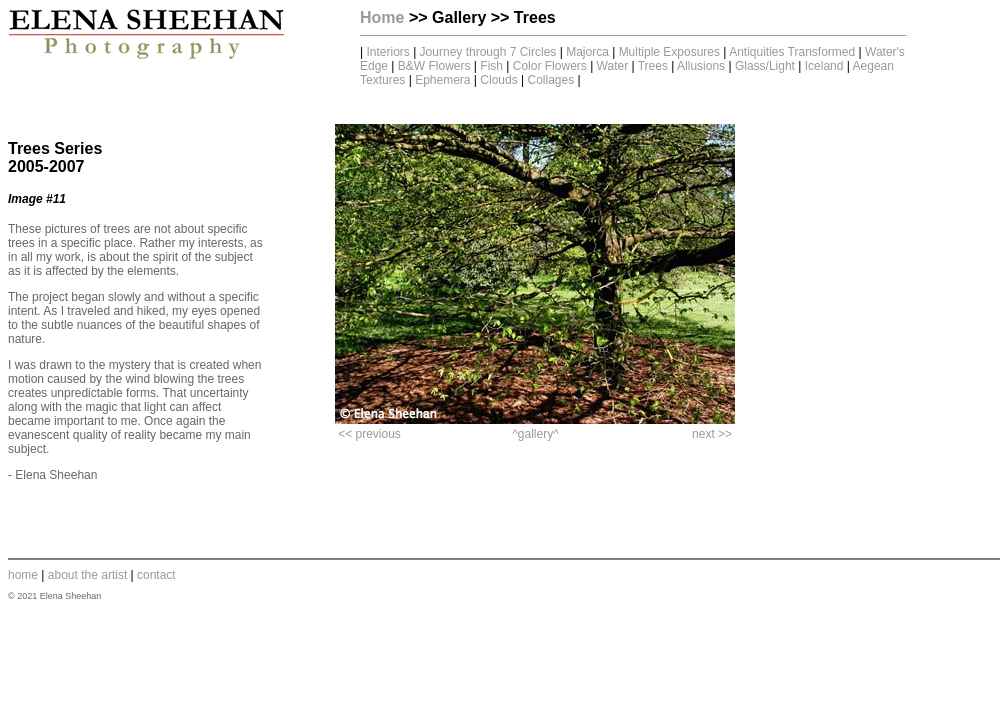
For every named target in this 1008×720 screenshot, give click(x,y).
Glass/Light (765, 66)
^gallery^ (535, 434)
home (23, 575)
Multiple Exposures (669, 52)
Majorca (587, 52)
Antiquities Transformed (792, 52)
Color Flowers (551, 66)
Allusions (701, 66)
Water (613, 66)
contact (156, 575)
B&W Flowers (434, 66)
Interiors (387, 52)
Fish (491, 66)
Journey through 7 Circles (490, 52)
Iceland (824, 66)
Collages (550, 80)
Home (382, 17)
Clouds (498, 80)
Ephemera (442, 80)
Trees (653, 66)
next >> (712, 434)
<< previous (369, 434)
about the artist (87, 575)
